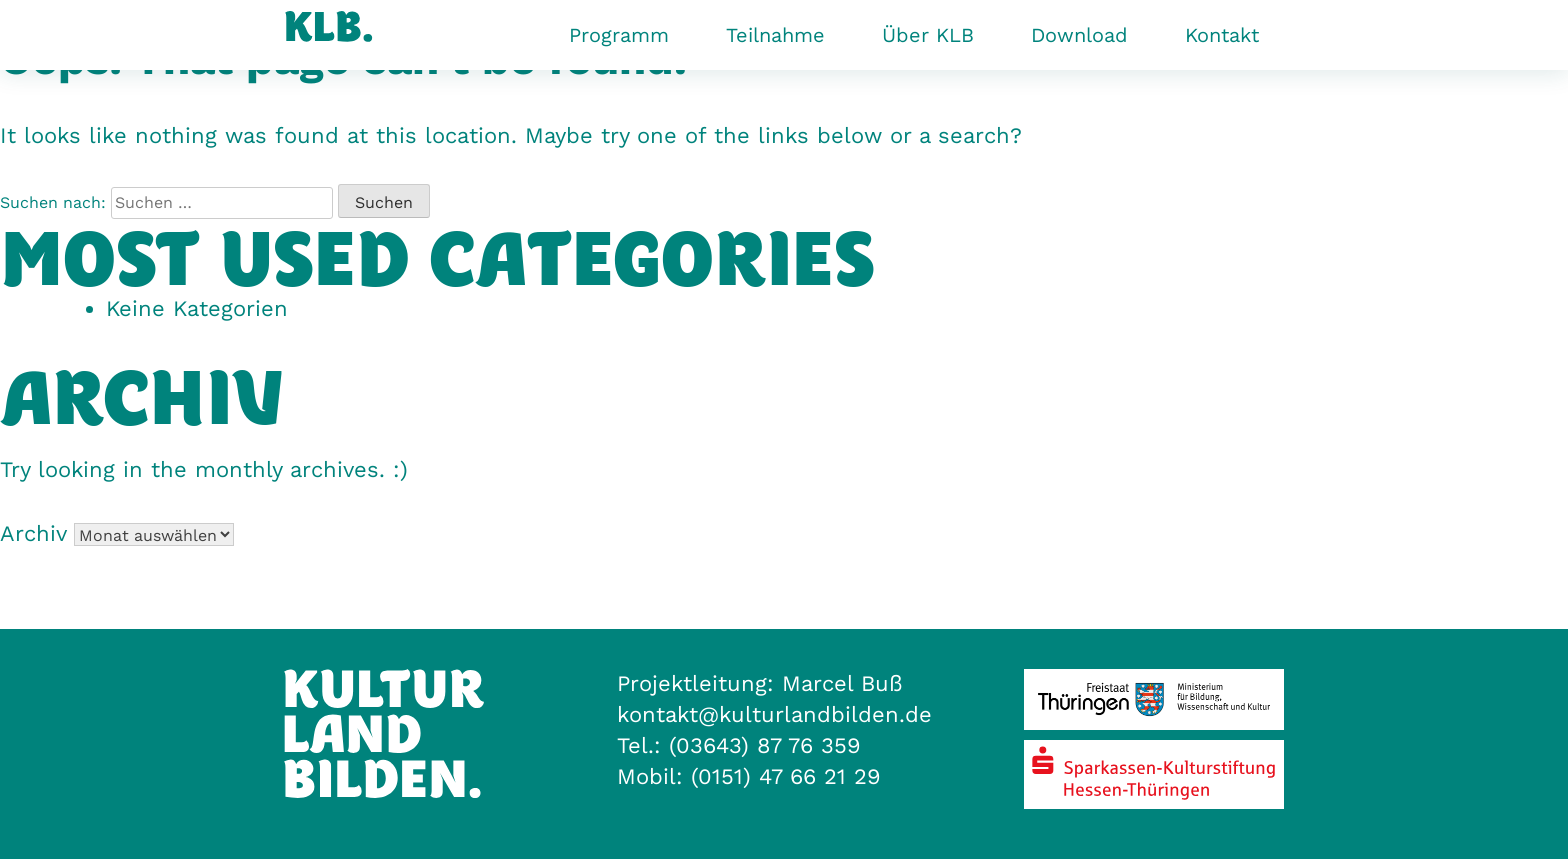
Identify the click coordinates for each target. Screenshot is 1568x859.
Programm (619, 35)
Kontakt (1222, 35)
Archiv (33, 533)
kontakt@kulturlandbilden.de (774, 714)
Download (1079, 35)
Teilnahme (775, 35)
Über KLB (928, 35)
